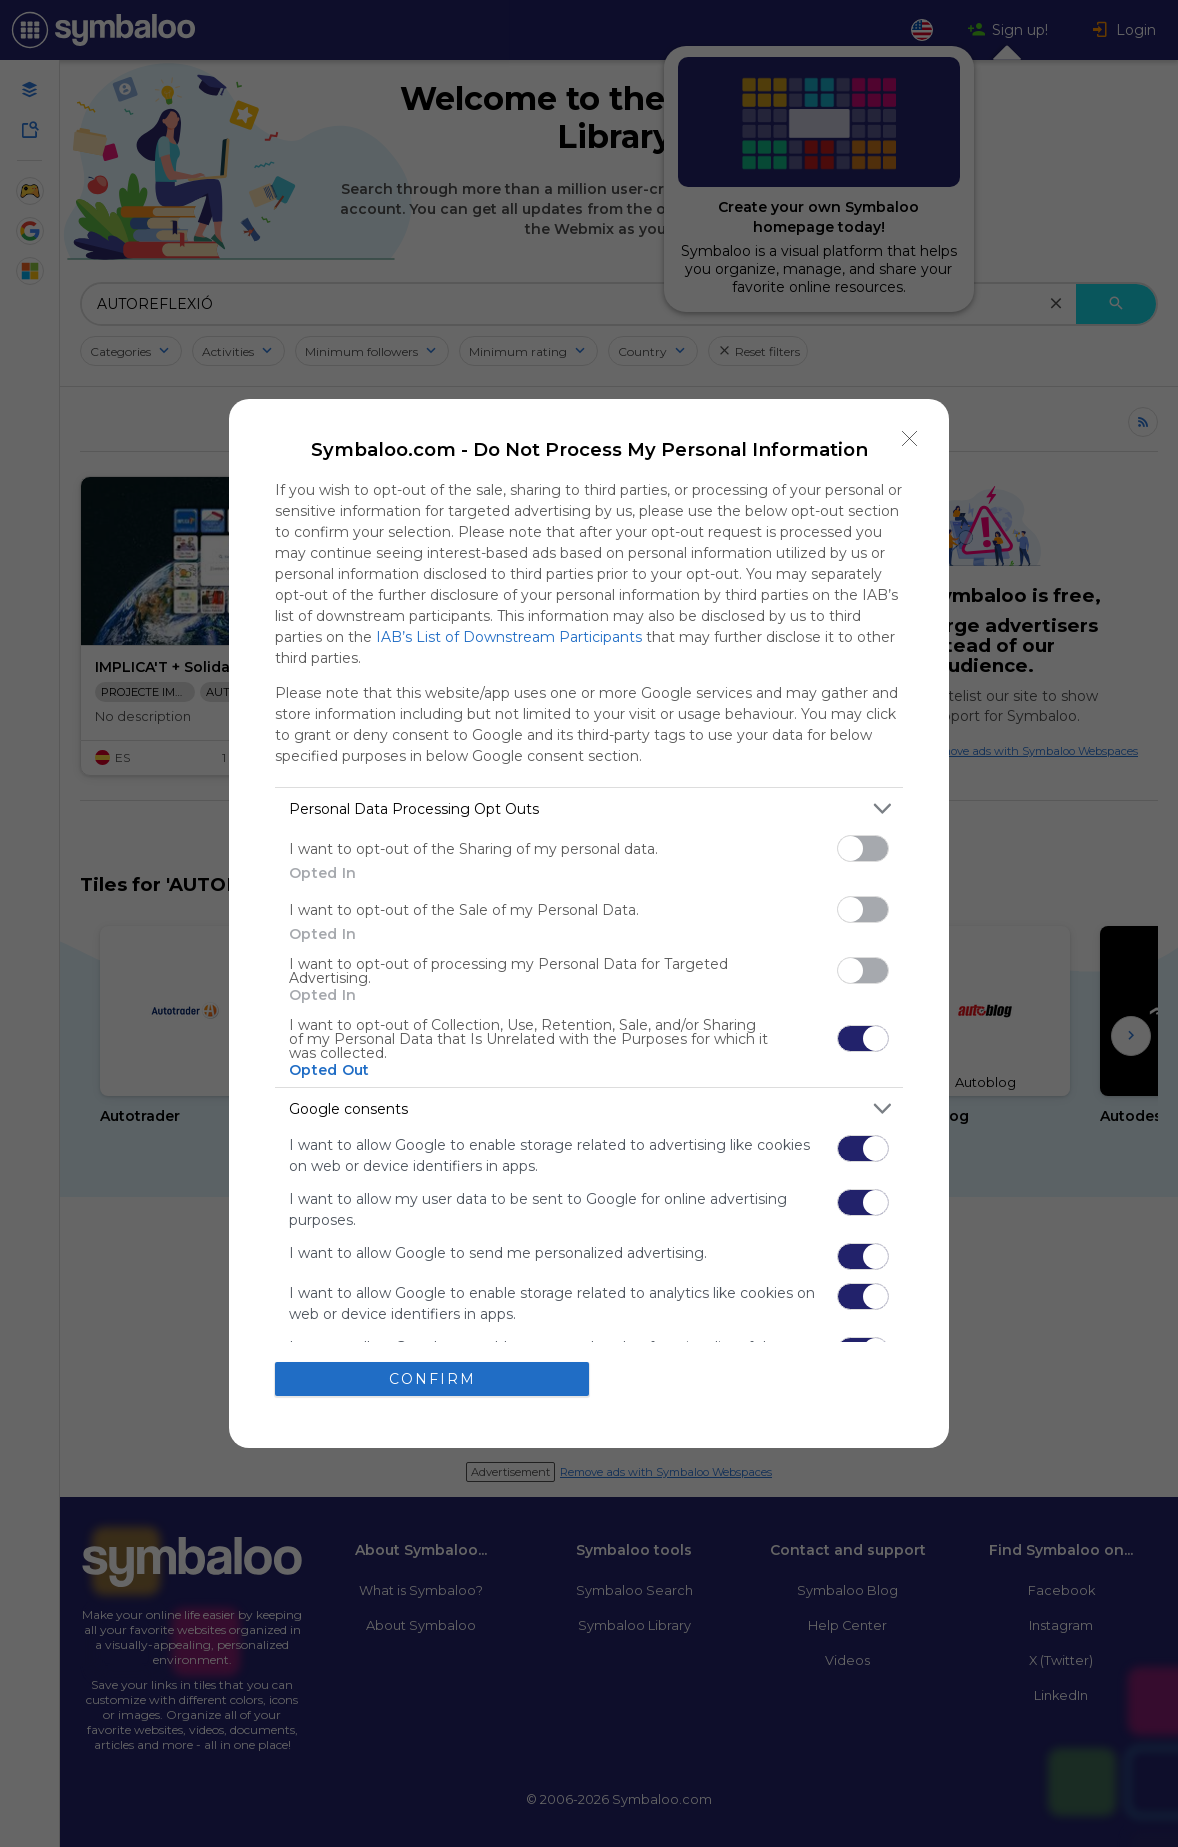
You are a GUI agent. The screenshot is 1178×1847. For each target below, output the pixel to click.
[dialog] (589, 923)
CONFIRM (432, 1379)
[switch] (863, 848)
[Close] (910, 438)
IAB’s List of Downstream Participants (509, 637)
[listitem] (589, 808)
